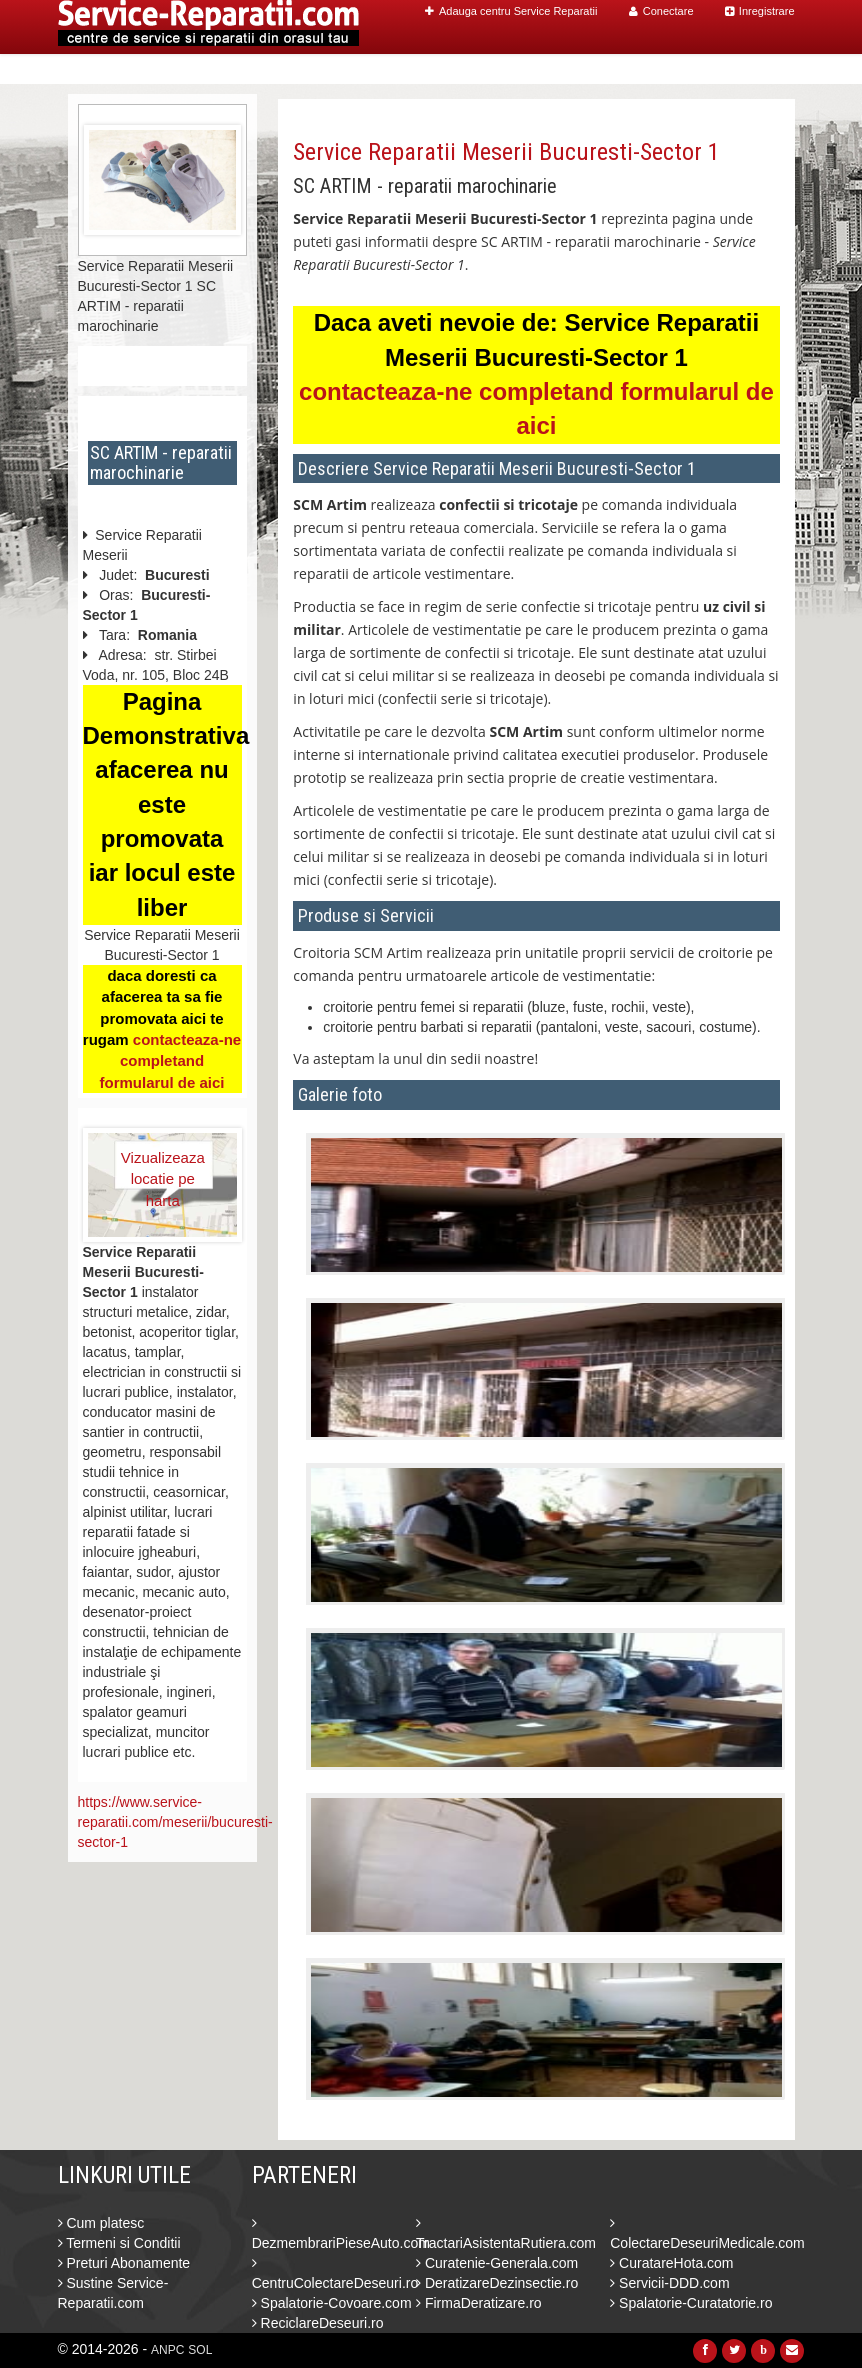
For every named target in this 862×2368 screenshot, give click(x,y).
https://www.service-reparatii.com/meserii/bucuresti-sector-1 (175, 1822)
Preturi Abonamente (124, 2263)
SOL (200, 2350)
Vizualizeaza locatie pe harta (163, 1169)
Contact (752, 69)
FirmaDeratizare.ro (479, 2303)
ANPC (167, 2350)
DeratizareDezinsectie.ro (497, 2283)
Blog (690, 69)
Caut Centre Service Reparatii (546, 69)
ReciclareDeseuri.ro (318, 2323)
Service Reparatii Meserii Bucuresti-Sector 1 (506, 152)
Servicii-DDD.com (669, 2283)
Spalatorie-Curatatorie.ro (691, 2303)
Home (399, 69)
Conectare (661, 11)
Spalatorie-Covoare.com (332, 2303)
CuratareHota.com (671, 2263)
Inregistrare (760, 11)
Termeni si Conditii (119, 2243)
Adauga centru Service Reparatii (511, 11)
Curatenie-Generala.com (497, 2263)
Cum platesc (101, 2223)
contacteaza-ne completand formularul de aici (170, 1061)
